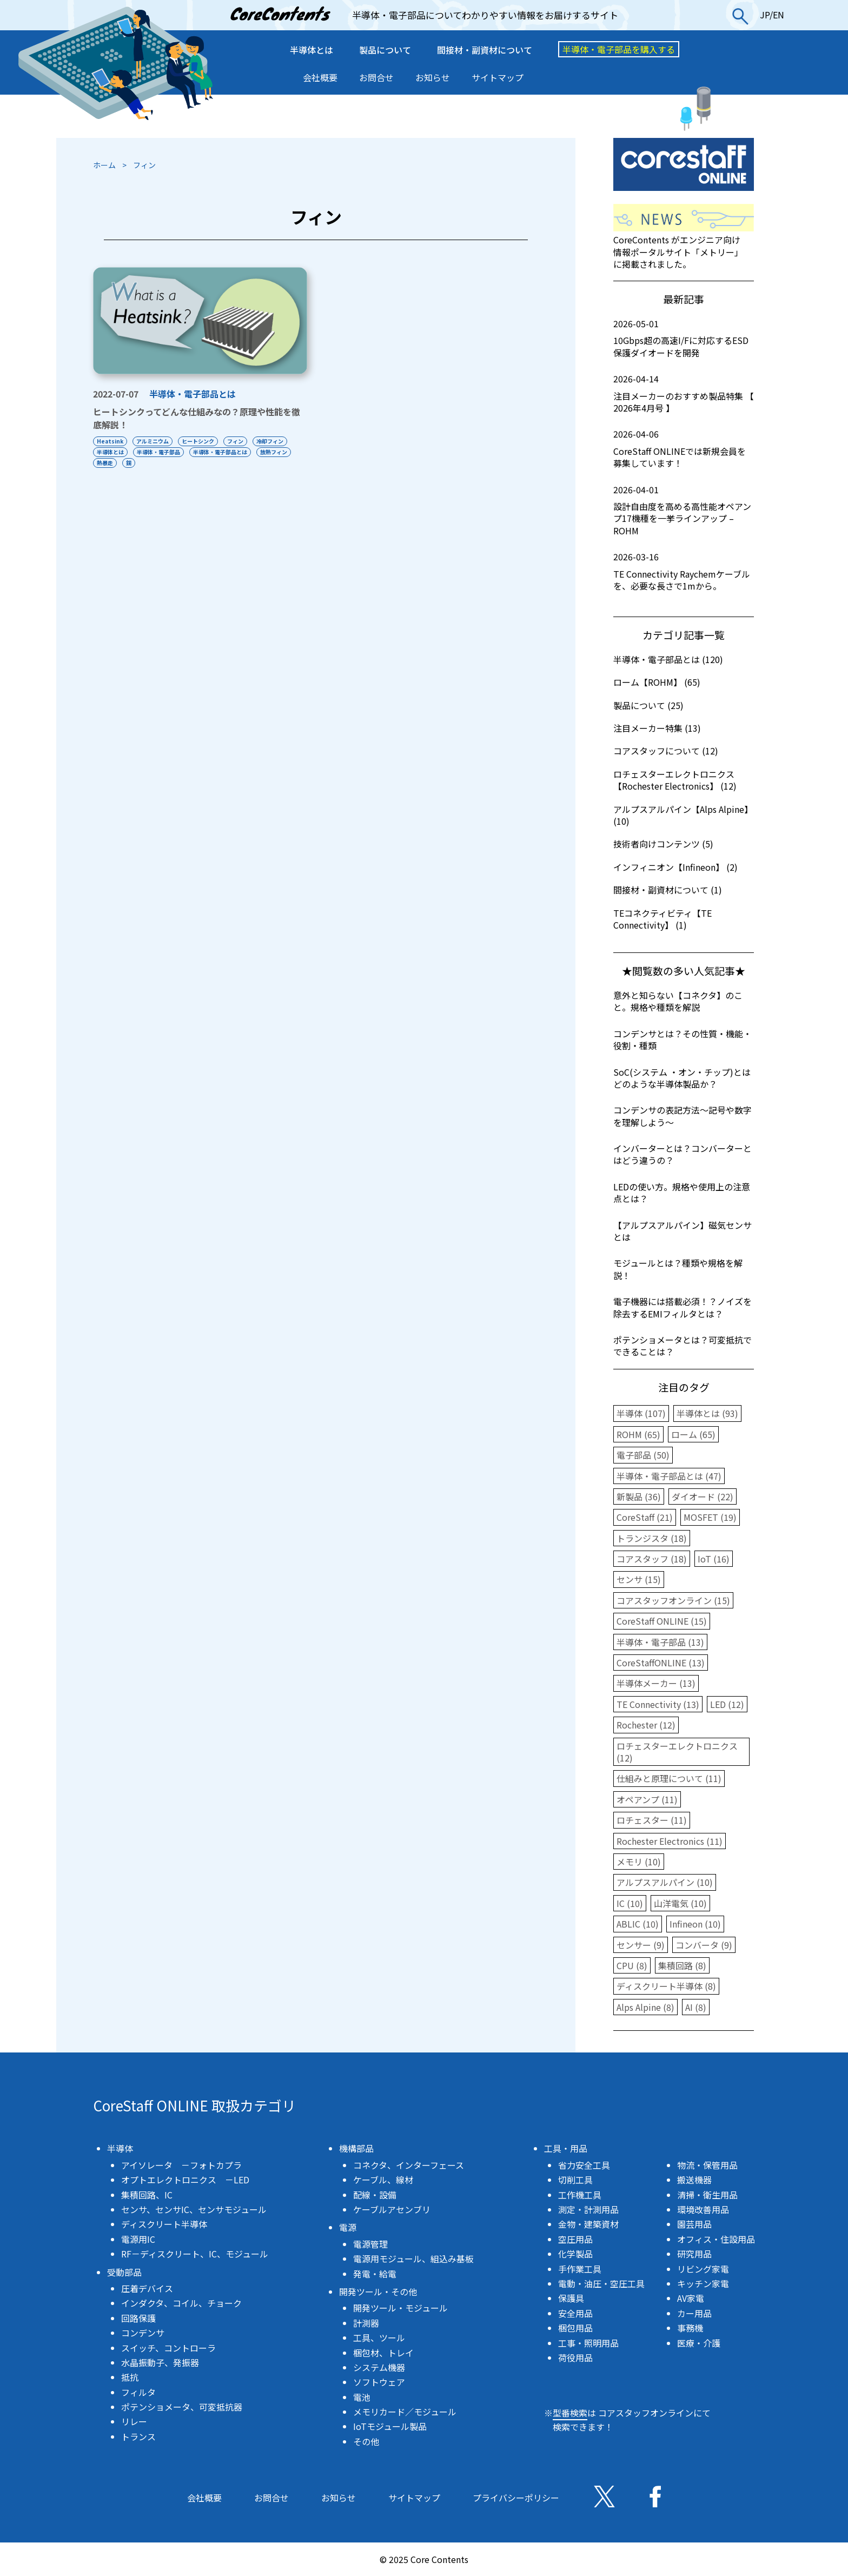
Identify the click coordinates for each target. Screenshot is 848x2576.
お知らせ (432, 77)
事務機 (690, 2327)
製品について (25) (648, 705)
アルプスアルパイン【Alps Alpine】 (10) (683, 815)
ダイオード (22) (702, 1496)
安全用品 (575, 2313)
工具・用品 (565, 2148)
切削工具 (575, 2179)
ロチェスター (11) (652, 1819)
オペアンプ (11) (647, 1799)
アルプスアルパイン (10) (665, 1882)
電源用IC (138, 2239)
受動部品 (124, 2272)
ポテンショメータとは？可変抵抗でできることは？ (682, 1345)
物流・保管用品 (707, 2164)
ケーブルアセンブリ (391, 2209)
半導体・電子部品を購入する (618, 49)
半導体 (120, 2148)
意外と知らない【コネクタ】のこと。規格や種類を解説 (678, 1001)
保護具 (571, 2298)
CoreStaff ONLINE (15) (662, 1620)
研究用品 (694, 2253)
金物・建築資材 (588, 2223)
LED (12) (727, 1704)
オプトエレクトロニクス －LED (185, 2179)
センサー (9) (641, 1944)
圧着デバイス (147, 2288)
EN (778, 14)
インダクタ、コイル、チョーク (181, 2302)
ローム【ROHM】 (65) (656, 682)
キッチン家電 (703, 2283)
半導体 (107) (641, 1413)
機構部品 (356, 2148)
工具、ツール (379, 2337)
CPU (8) (632, 1965)
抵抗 (129, 2376)
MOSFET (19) (710, 1517)
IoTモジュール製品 (390, 2426)
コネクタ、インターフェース (408, 2164)
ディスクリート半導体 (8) (666, 1985)
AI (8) (695, 2007)
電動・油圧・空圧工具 (601, 2283)
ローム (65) (693, 1434)
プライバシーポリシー (516, 2497)
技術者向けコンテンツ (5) (663, 843)
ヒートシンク (200, 441)
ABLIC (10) (638, 1923)
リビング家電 (703, 2268)
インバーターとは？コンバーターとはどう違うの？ (682, 1154)
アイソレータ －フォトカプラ (181, 2164)
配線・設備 (374, 2194)
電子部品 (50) (643, 1454)
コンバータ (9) (703, 1944)
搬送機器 (694, 2179)
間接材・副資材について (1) (667, 889)
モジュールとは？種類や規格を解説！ (678, 1268)
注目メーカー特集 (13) (657, 727)
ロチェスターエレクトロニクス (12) (677, 1751)
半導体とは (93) (707, 1413)
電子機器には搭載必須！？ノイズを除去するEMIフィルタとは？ (682, 1307)
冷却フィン (274, 441)
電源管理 (370, 2243)
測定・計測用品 (588, 2209)
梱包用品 (575, 2327)
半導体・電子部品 (159, 452)
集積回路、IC (147, 2194)
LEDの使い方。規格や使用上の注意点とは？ (681, 1192)
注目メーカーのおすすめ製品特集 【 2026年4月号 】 (683, 393)
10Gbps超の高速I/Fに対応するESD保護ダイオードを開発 (683, 338)
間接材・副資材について (484, 49)
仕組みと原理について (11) (669, 1778)
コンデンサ (142, 2332)
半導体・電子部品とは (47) (669, 1475)
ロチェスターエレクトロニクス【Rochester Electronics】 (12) (675, 779)
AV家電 (690, 2298)
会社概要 (320, 77)
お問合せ (376, 77)
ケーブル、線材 (383, 2179)
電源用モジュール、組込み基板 (413, 2258)
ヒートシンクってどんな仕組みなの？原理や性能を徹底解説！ (196, 418)
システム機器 (379, 2367)
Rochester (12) (646, 1724)
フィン (238, 441)
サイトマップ (498, 77)
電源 (347, 2227)
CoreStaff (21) (645, 1517)
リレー (134, 2421)
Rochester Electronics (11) (670, 1841)
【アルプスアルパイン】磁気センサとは (682, 1231)
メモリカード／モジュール (404, 2411)
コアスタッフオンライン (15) (673, 1600)
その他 (366, 2441)
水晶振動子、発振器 (160, 2362)
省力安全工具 (584, 2164)
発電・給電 (374, 2273)
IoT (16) (714, 1558)
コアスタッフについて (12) (665, 750)
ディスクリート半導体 (164, 2223)
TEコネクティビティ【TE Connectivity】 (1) (662, 918)
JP (765, 14)
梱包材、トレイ (383, 2352)
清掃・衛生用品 (707, 2194)
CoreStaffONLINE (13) (661, 1662)
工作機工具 (579, 2194)
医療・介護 (698, 2342)
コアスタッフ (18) (652, 1558)
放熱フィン (276, 452)
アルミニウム (153, 441)
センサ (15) (639, 1579)
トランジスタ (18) (652, 1538)
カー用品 (694, 2313)
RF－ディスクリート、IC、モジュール (194, 2253)
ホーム (104, 165)
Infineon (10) (695, 1923)
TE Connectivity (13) (658, 1704)
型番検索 (570, 2412)
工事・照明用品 (588, 2342)
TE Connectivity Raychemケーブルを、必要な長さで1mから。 (683, 571)
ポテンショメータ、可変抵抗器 (181, 2406)
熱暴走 (105, 463)
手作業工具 (579, 2268)
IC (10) (630, 1903)
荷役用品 (575, 2357)
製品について (385, 49)
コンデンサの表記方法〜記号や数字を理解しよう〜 (682, 1115)
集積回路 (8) (682, 1965)
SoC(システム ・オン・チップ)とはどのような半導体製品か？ (682, 1077)
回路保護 (138, 2318)
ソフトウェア (379, 2381)
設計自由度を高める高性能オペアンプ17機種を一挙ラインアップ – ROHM (683, 510)
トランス (138, 2436)
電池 (361, 2396)
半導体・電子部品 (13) (660, 1641)
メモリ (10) (639, 1861)
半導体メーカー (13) (656, 1683)
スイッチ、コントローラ (168, 2347)
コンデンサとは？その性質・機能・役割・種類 (682, 1039)
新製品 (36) (639, 1496)
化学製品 (575, 2253)
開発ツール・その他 (378, 2291)
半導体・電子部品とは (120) (668, 659)
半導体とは (311, 49)
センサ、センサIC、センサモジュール (194, 2209)
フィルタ (138, 2392)
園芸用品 (694, 2223)
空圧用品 (575, 2239)
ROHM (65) (638, 1434)
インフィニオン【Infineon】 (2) (675, 866)
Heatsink (110, 441)
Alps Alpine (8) (645, 2007)
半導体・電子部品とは (192, 393)
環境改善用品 (703, 2209)
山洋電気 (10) (680, 1903)
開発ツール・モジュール (400, 2307)
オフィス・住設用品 (716, 2239)
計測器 (366, 2322)
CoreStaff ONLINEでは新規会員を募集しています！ (683, 448)
